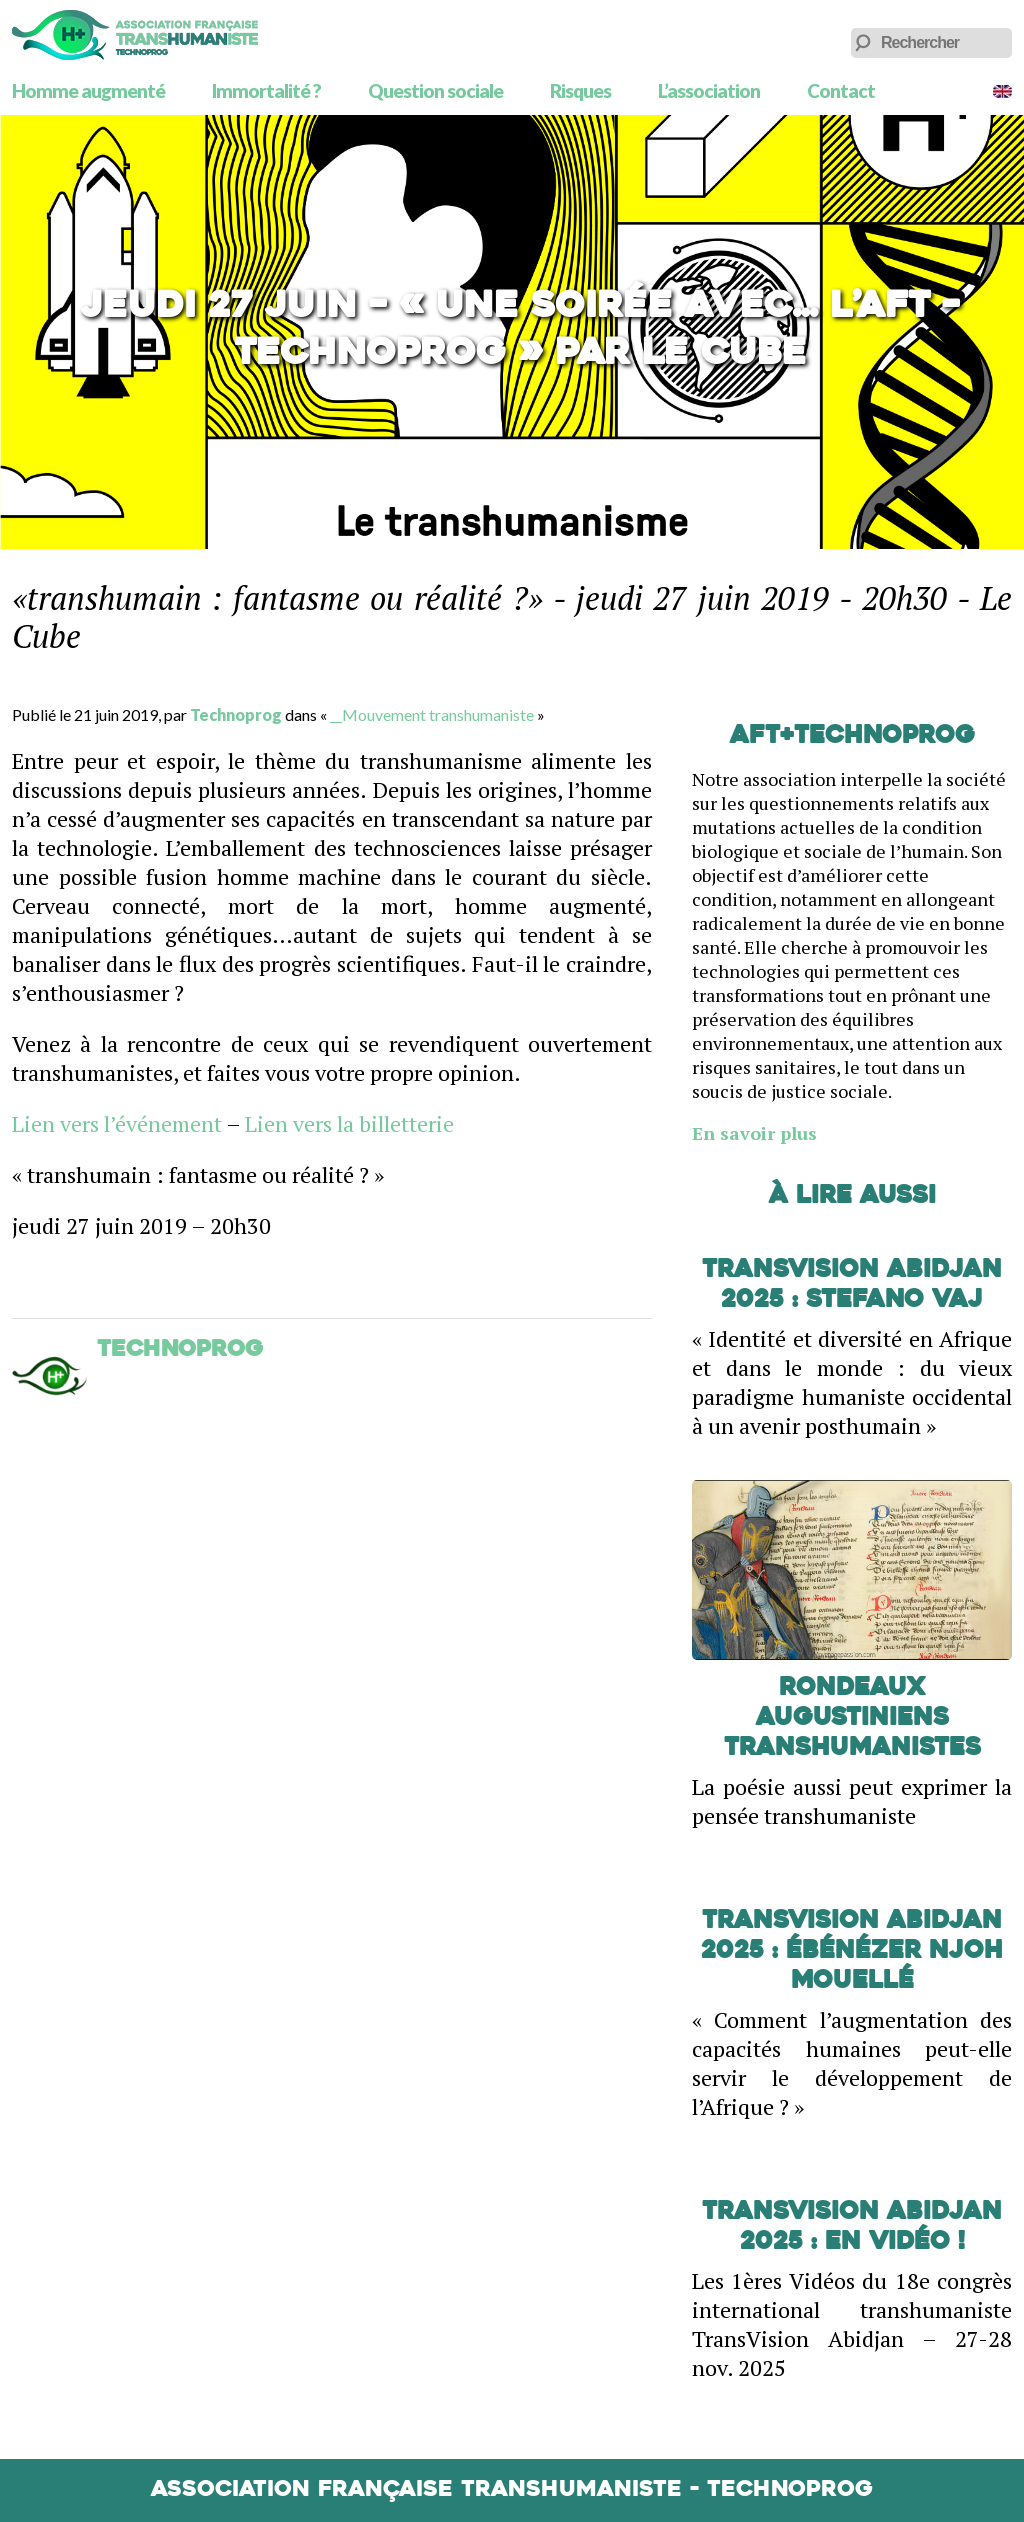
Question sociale (435, 90)
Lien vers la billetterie (349, 1123)
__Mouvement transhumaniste (432, 714)
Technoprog (236, 714)
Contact (841, 90)
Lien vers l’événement (117, 1123)
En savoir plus (754, 1133)
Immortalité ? (266, 90)
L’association (709, 90)
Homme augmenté (88, 90)
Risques (580, 90)
